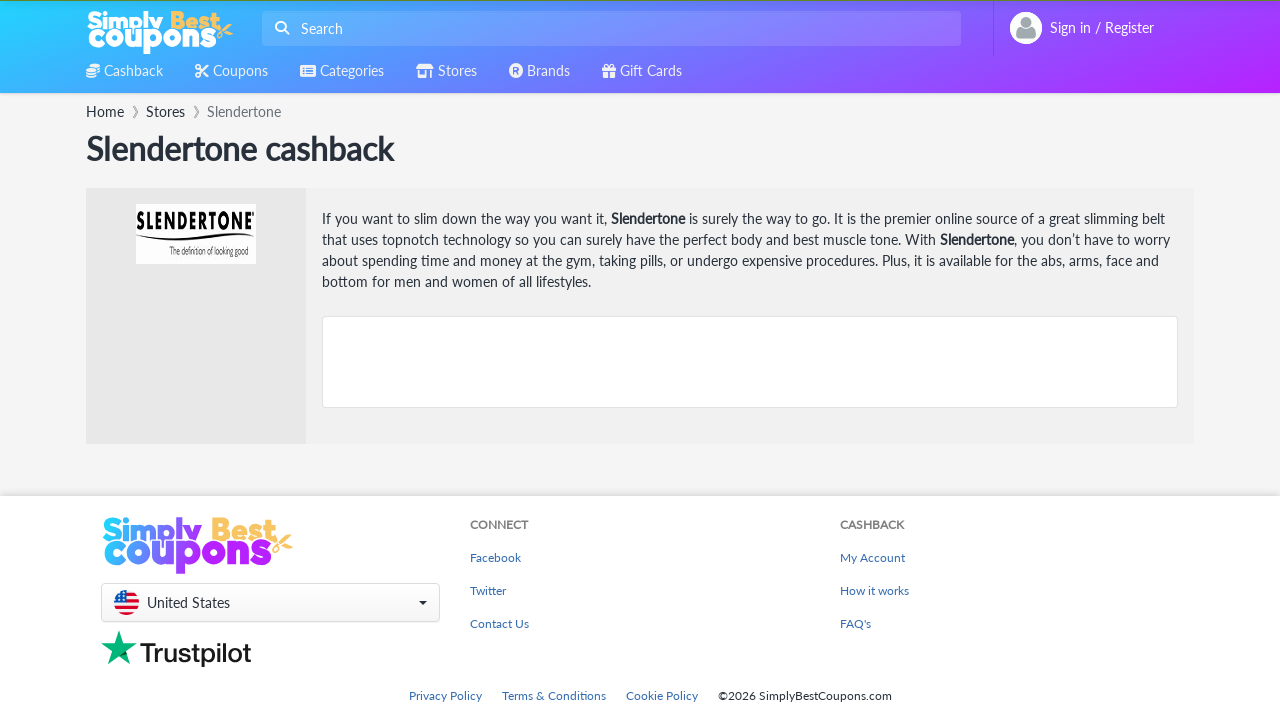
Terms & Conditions (554, 695)
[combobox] (607, 28)
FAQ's (855, 623)
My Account (872, 557)
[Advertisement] (750, 362)
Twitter (488, 590)
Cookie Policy (662, 695)
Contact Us (499, 623)
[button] (270, 602)
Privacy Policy (445, 695)
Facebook (495, 557)
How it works (874, 590)
